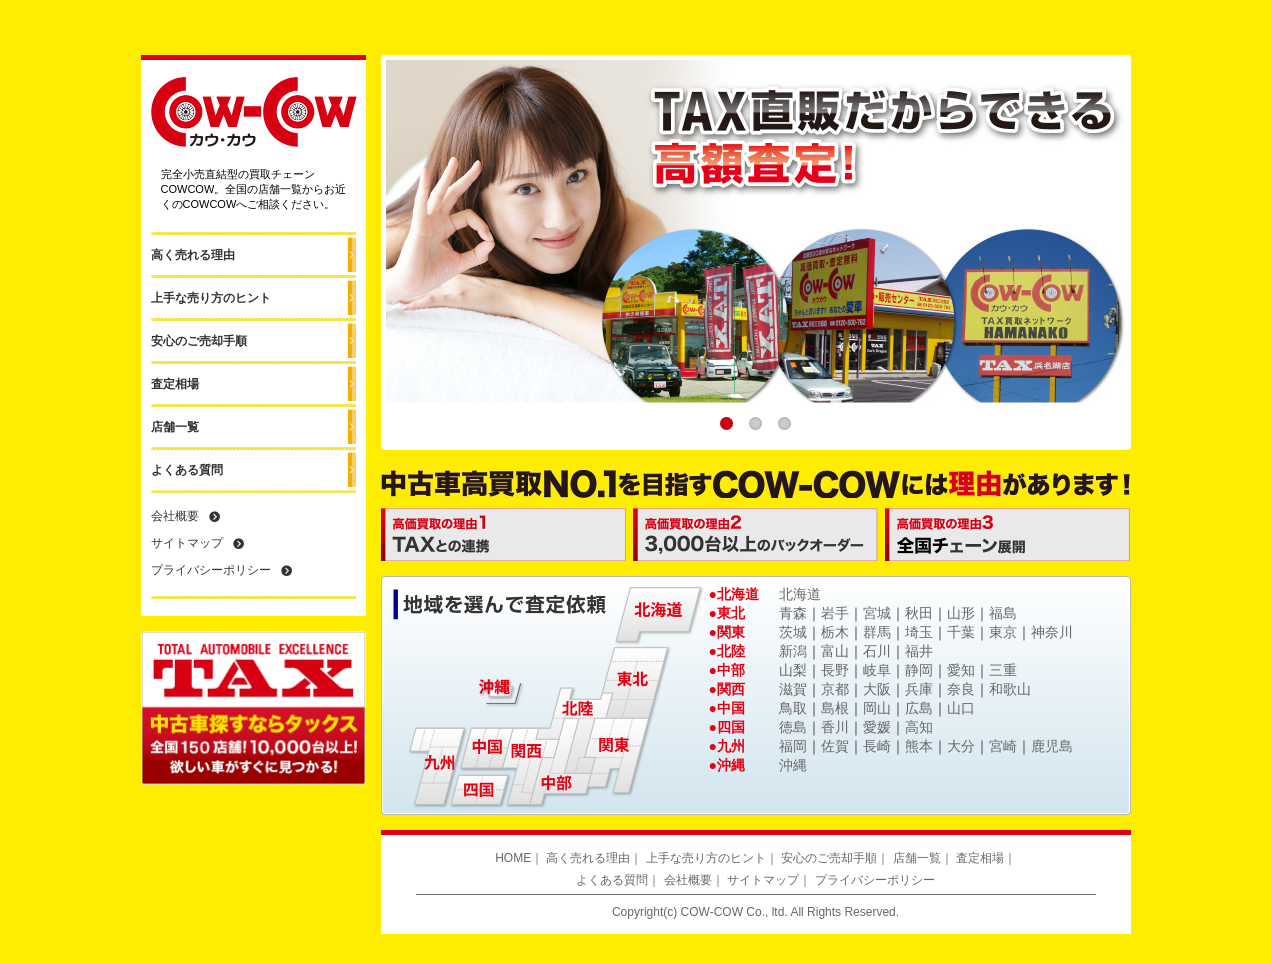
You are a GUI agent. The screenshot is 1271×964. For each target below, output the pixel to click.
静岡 (919, 670)
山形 (961, 613)
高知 (919, 727)
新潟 (793, 651)
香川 (835, 727)
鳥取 (793, 708)
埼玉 (919, 632)
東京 (1003, 632)
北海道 (800, 594)
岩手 (835, 613)
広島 (919, 708)
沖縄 (793, 765)
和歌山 (1010, 689)
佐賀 (835, 746)
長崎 (877, 746)
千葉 (961, 632)
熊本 (919, 746)
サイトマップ (187, 543)
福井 (919, 651)
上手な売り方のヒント (211, 298)
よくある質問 (187, 470)
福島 (1003, 613)
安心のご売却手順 (199, 341)
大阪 (877, 689)
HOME (513, 858)
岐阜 (877, 670)
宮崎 (1003, 746)
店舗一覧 (175, 427)
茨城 (793, 632)
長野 (835, 670)
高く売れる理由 (193, 255)
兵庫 (919, 689)
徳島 (793, 727)
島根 (835, 708)
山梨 (793, 670)
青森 (793, 613)
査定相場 (175, 384)
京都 (835, 689)
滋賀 (793, 689)
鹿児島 (1052, 746)
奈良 (961, 689)
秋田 (919, 613)
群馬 (877, 632)
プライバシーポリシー (211, 570)
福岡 (793, 746)
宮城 (877, 613)
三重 (1003, 670)
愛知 (961, 670)
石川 (877, 651)
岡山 (877, 708)
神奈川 (1052, 632)
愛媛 (877, 727)
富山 (835, 651)
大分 (961, 746)
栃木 (835, 632)
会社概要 (175, 516)
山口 (961, 708)
